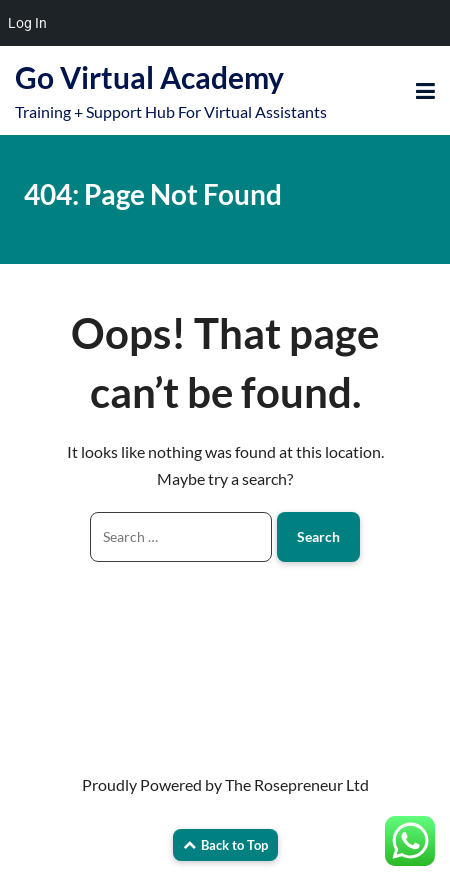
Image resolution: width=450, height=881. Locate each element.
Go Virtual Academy (149, 77)
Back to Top (225, 845)
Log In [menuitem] (27, 23)
